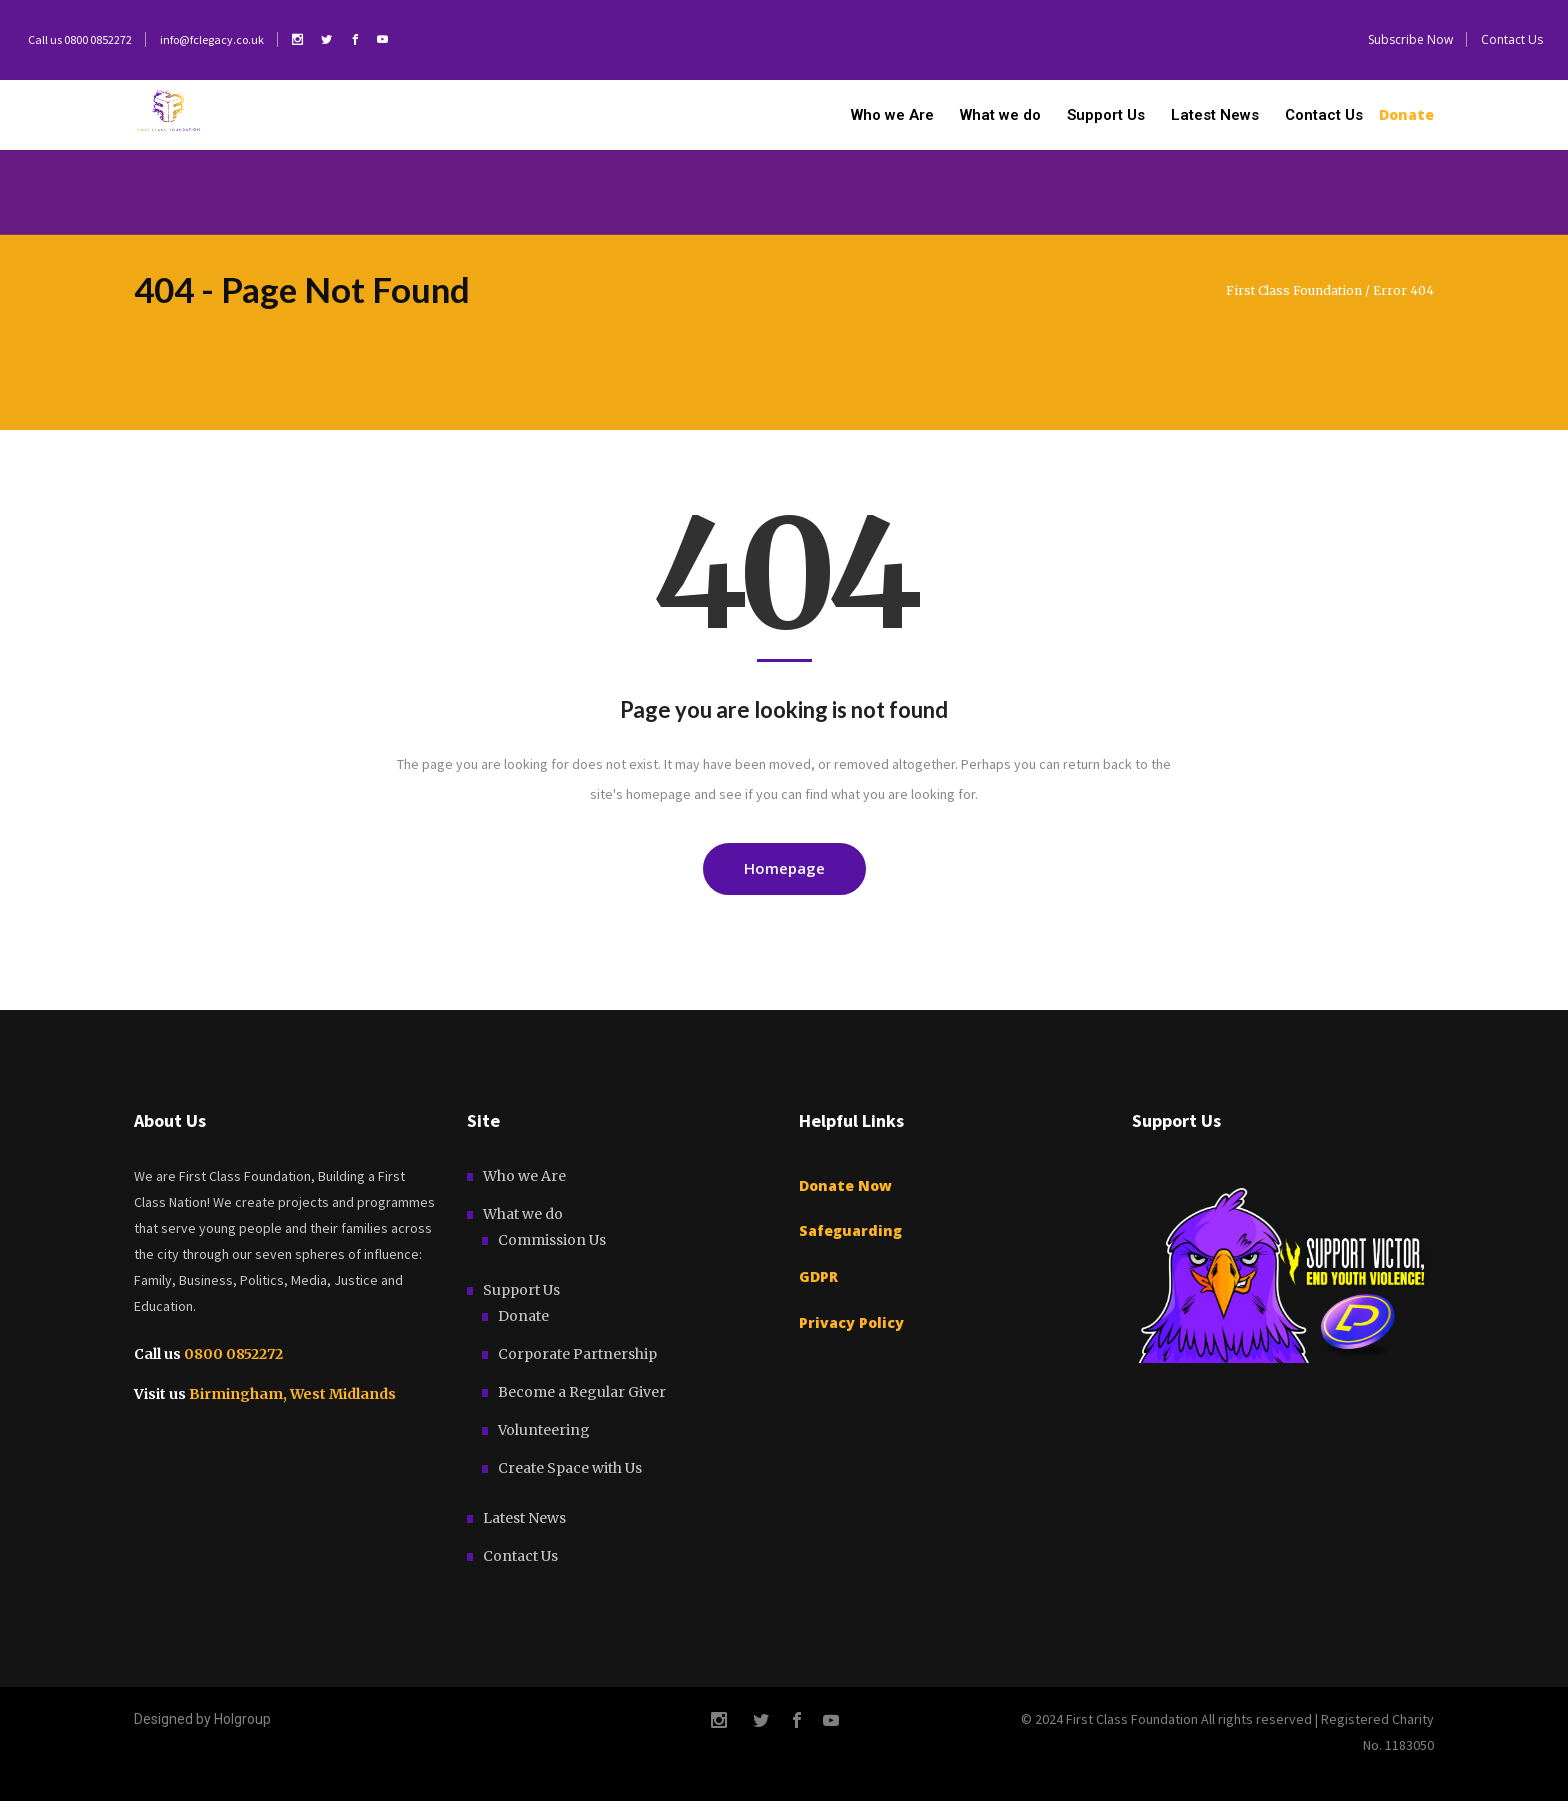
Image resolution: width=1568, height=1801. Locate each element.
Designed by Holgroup (202, 1719)
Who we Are (524, 1176)
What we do (523, 1214)
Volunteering (544, 1430)
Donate (523, 1316)
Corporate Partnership (577, 1354)
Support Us (521, 1290)
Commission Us (552, 1240)
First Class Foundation (1294, 291)
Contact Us (520, 1556)
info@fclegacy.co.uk (212, 39)
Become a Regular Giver (582, 1392)
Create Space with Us (570, 1468)
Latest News (524, 1518)
